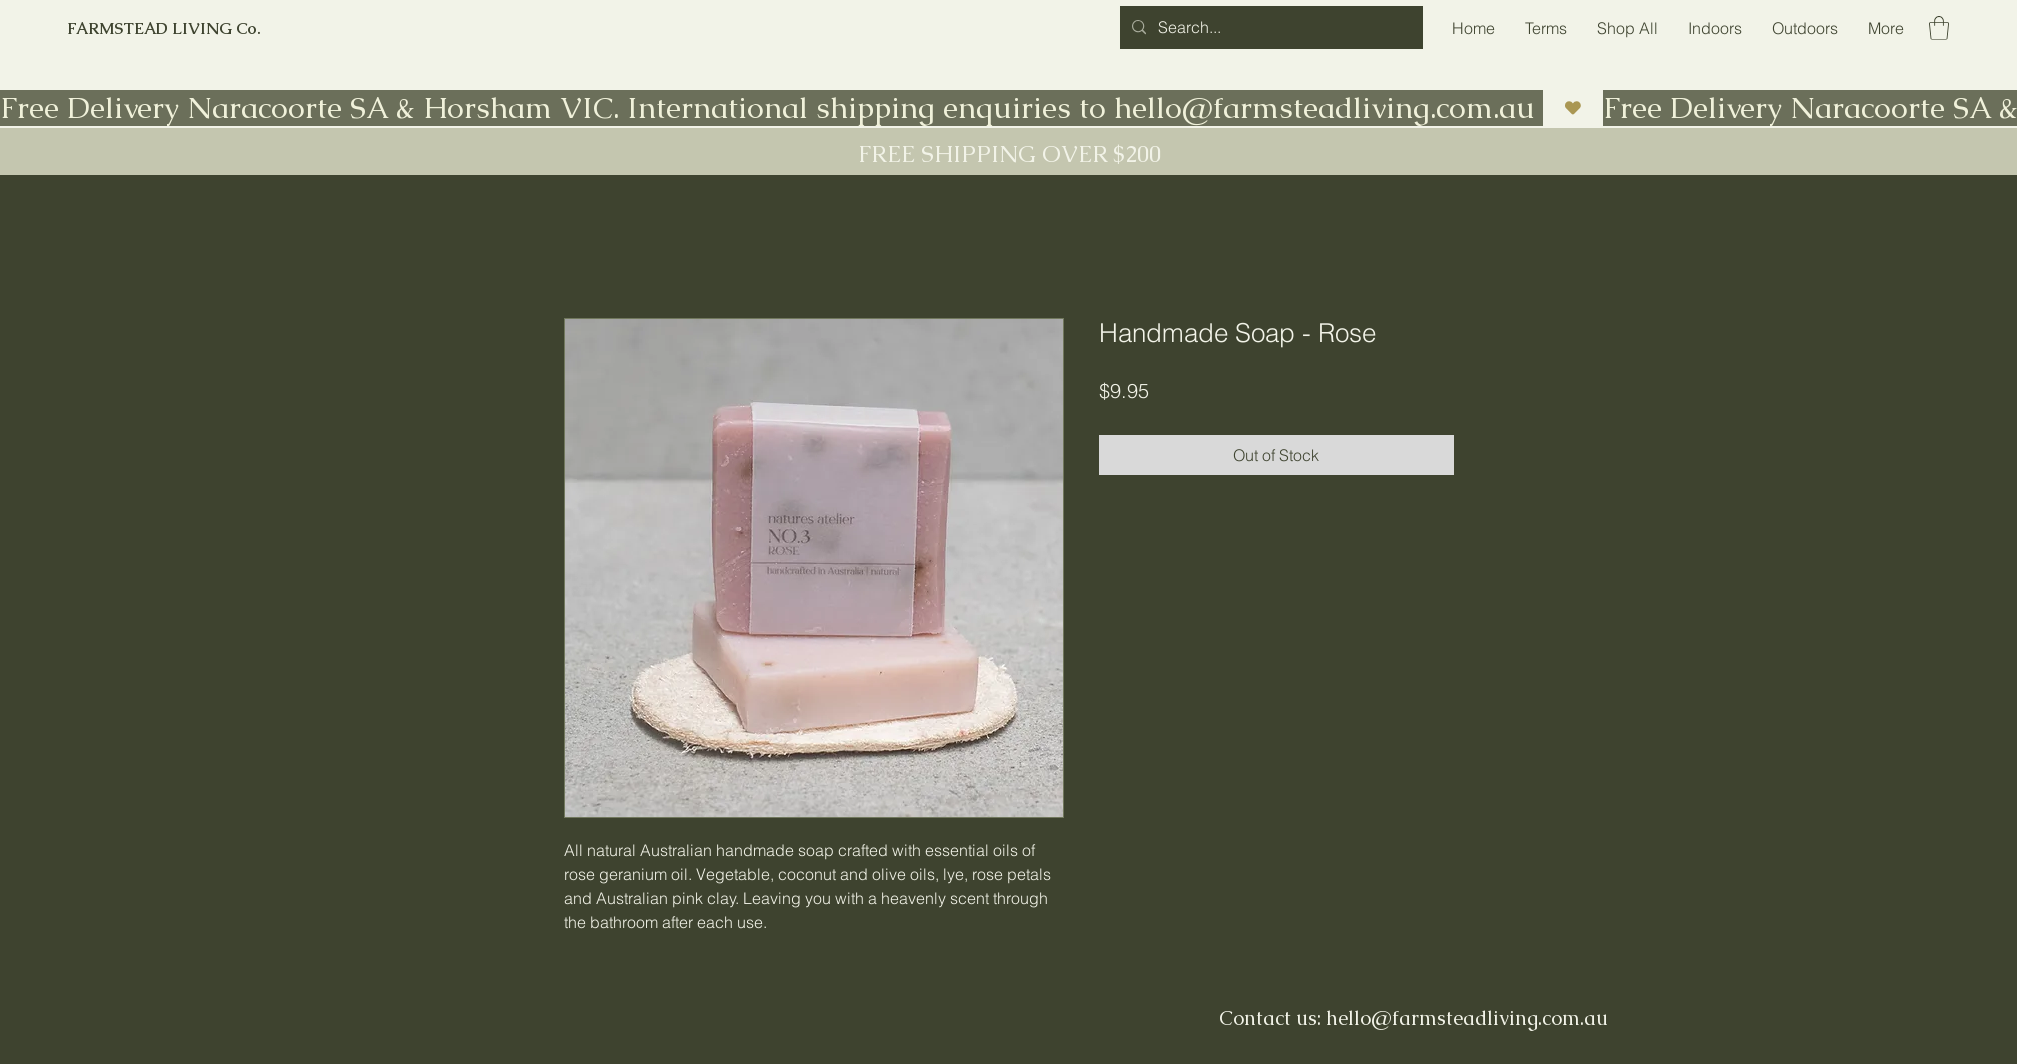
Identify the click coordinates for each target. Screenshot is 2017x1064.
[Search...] (1269, 27)
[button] (1939, 28)
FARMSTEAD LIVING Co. (164, 28)
